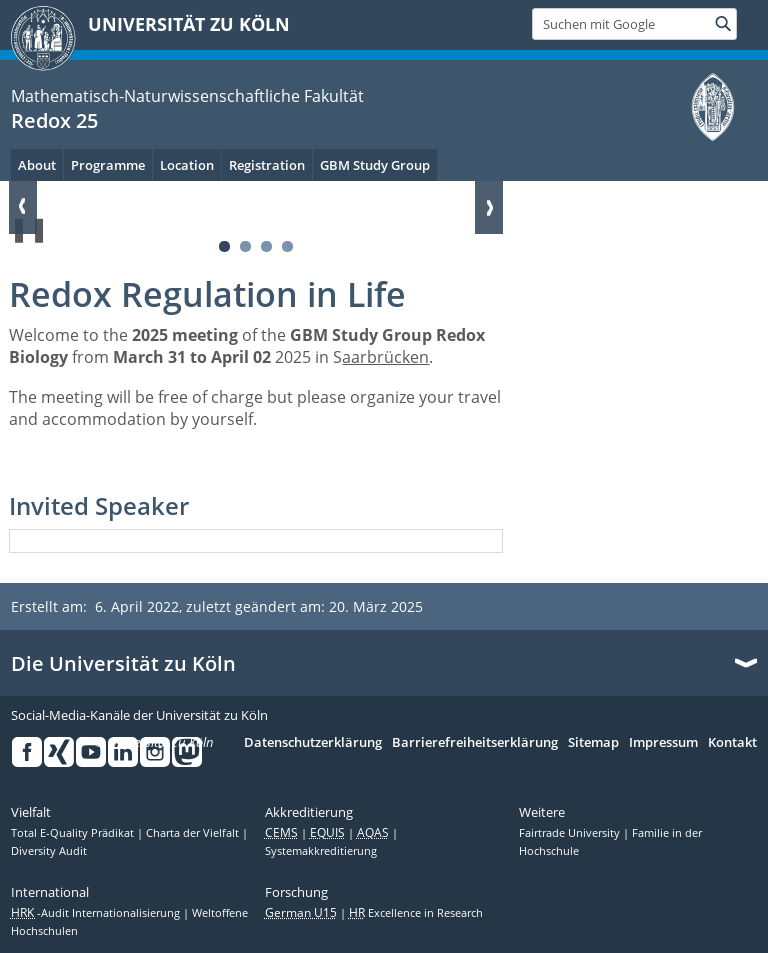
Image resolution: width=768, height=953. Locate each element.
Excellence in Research (416, 913)
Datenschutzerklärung (313, 743)
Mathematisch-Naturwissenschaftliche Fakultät (187, 96)
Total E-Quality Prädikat (74, 833)
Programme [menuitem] (108, 165)
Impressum (663, 743)
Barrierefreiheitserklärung (475, 743)
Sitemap (593, 743)
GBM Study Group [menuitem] (375, 165)
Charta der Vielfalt (194, 833)
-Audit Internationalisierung (97, 913)
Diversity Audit (49, 851)
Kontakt (732, 743)
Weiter (489, 207)
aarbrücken (385, 357)
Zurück (23, 207)
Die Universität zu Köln (123, 664)
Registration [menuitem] (267, 165)
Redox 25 (54, 120)
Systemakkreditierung (321, 851)
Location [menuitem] (187, 165)
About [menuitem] (37, 165)
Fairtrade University (571, 833)
